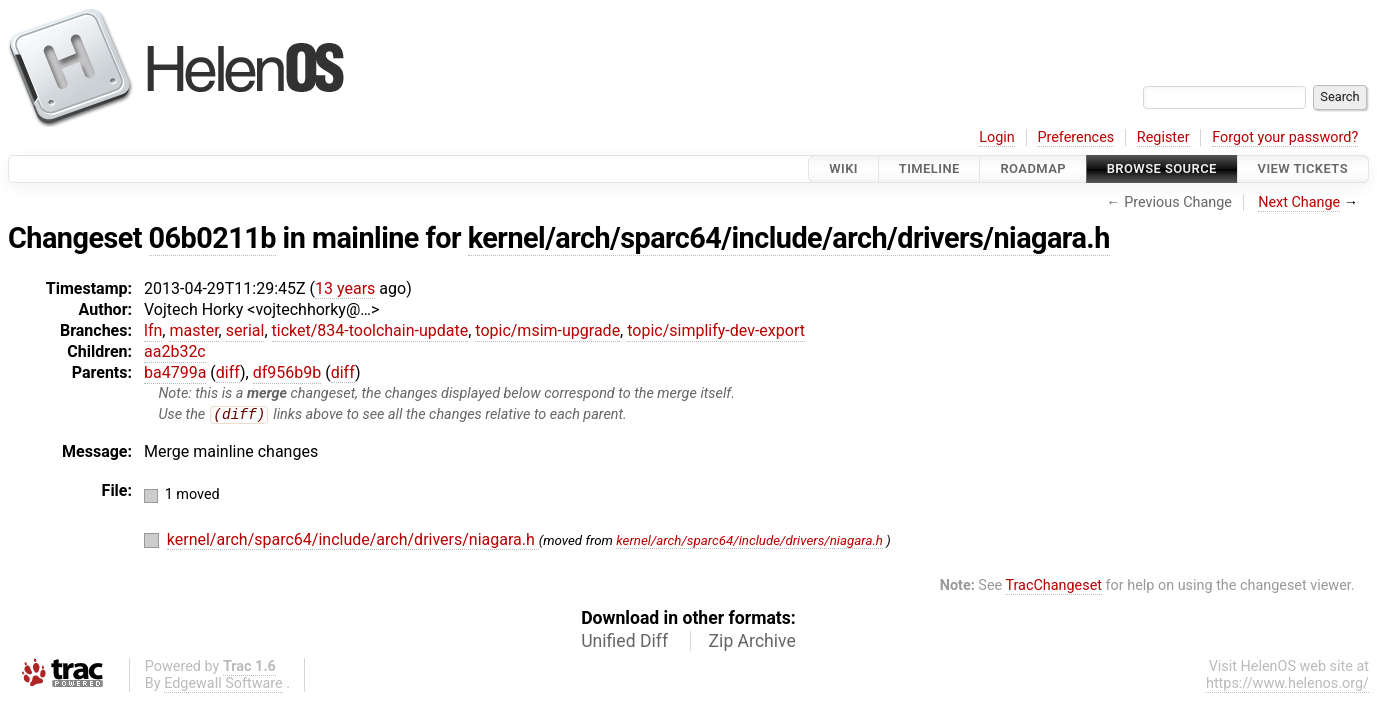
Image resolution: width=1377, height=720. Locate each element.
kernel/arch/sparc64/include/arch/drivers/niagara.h (789, 238)
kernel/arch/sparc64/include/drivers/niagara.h (749, 541)
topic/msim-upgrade (547, 330)
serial (245, 330)
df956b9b (287, 372)
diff (228, 372)
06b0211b (212, 238)
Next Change (1299, 202)
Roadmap (1033, 168)
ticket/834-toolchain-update (370, 330)
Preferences (1075, 137)
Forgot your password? (1285, 137)
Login (997, 137)
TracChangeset (1053, 586)
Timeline (929, 168)
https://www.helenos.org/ (1287, 684)
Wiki (843, 168)
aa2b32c (175, 351)
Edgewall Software (223, 684)
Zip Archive (752, 642)
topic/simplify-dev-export (716, 330)
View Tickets (1303, 168)
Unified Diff (624, 642)
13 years (345, 288)
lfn (153, 330)
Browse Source (1162, 168)
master (193, 330)
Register (1163, 137)
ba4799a (175, 372)
